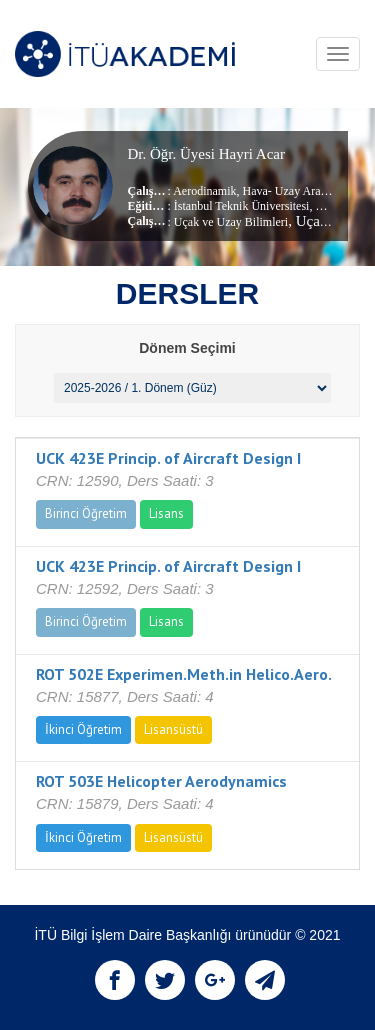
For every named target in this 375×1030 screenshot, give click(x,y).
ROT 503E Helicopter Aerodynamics (161, 781)
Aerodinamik (204, 191)
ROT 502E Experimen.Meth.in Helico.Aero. (184, 674)
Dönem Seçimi (187, 348)
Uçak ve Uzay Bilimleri (231, 222)
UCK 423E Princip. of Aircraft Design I (168, 458)
